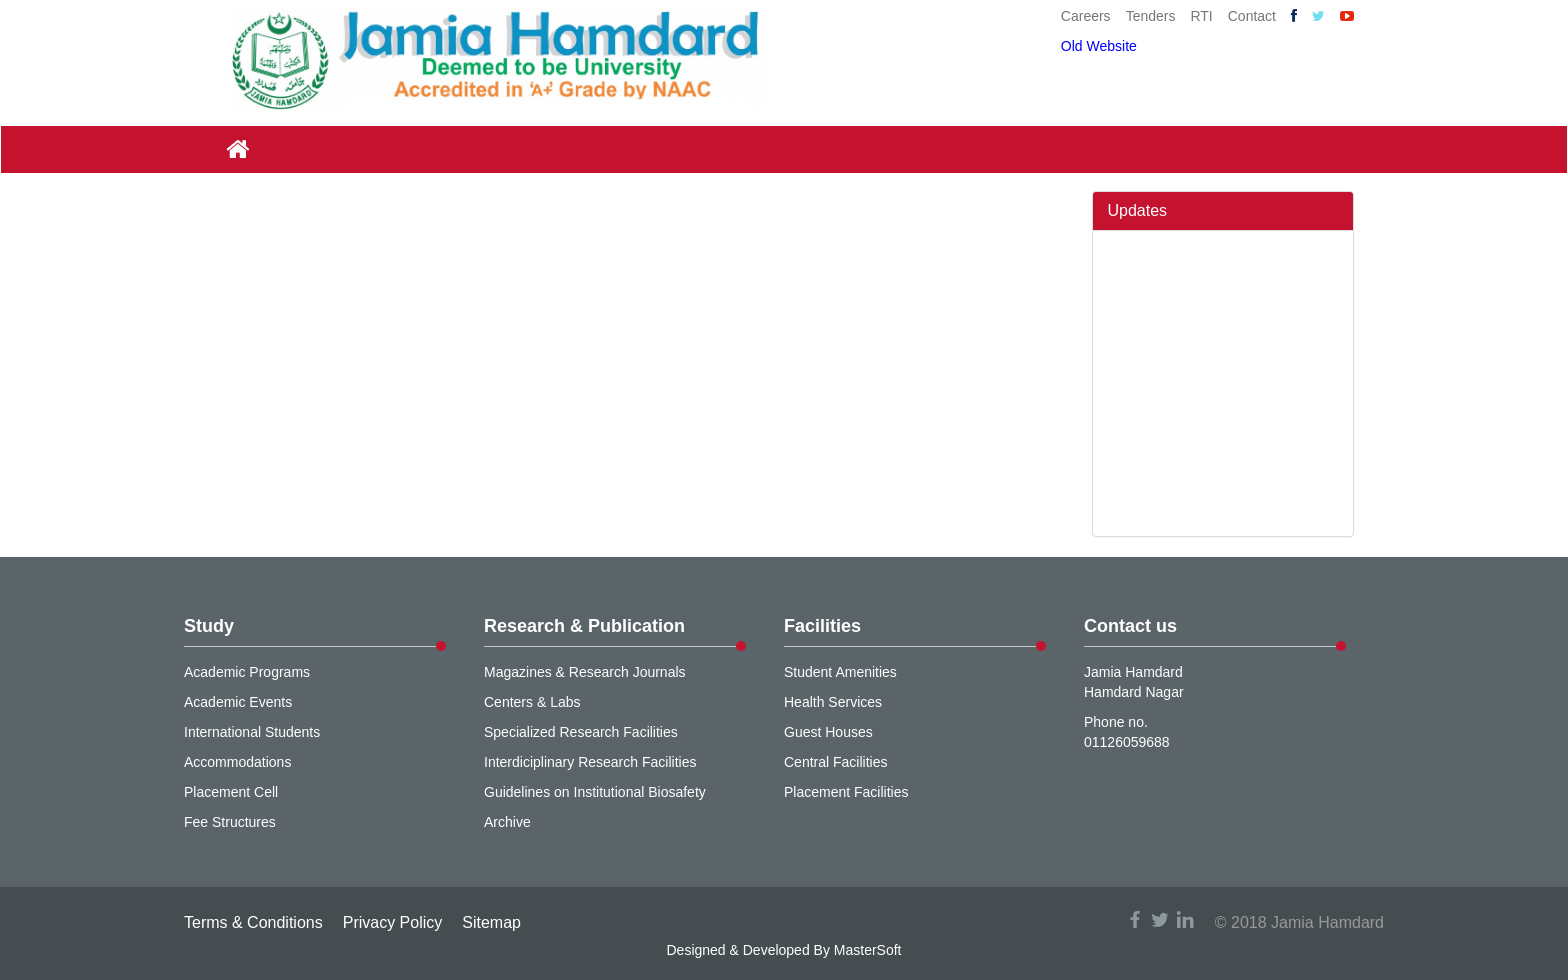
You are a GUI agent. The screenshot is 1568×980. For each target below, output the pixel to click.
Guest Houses (828, 732)
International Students (252, 732)
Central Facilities (835, 762)
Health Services (833, 702)
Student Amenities (840, 672)
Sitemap (491, 922)
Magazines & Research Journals (585, 672)
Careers (1086, 16)
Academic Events (238, 702)
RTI (1201, 16)
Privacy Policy (393, 922)
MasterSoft (868, 950)
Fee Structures (230, 822)
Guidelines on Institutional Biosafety (595, 792)
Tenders (1151, 16)
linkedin (1185, 919)
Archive (507, 822)
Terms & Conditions (253, 922)
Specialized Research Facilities (581, 732)
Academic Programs (247, 672)
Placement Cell (231, 792)
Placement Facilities (846, 792)
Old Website (1099, 46)
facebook (1135, 919)
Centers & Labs (532, 702)
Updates (1138, 210)
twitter (1160, 919)
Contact (1252, 16)
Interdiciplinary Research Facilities (590, 762)
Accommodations (237, 762)
